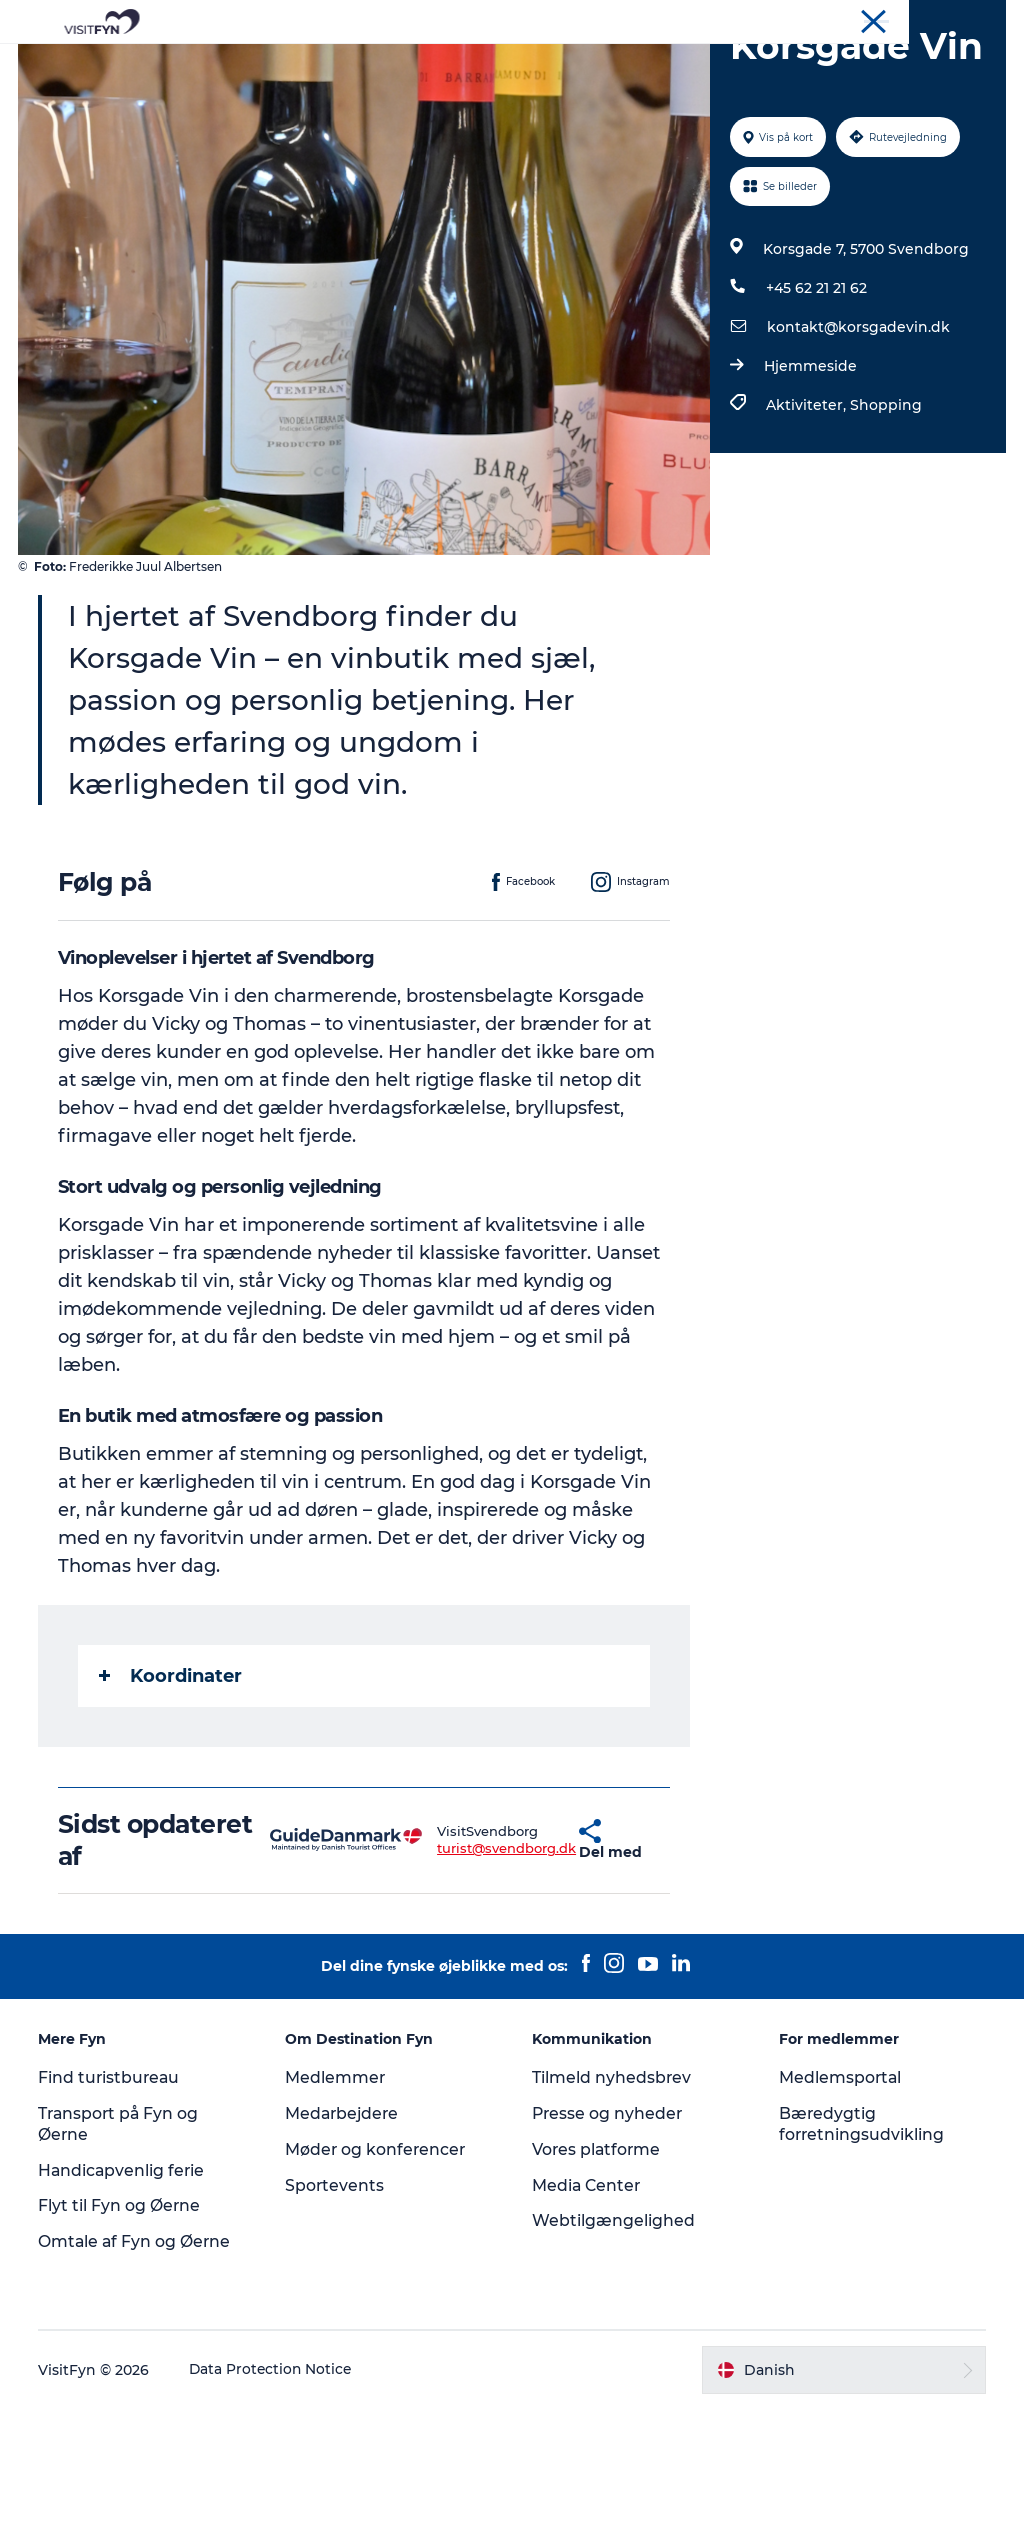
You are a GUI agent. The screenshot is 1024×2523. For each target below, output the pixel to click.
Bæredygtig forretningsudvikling (861, 2238)
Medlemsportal (840, 2191)
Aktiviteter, (807, 519)
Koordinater (172, 1789)
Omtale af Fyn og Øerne (137, 2355)
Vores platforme (597, 2263)
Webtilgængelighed (613, 2334)
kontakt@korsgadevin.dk (857, 441)
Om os (834, 19)
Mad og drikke (552, 64)
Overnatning (683, 64)
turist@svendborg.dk (450, 1962)
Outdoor (435, 64)
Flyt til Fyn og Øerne (121, 2319)
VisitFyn (772, 19)
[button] (528, 1954)
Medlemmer (336, 2191)
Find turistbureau (112, 2191)
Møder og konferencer (938, 19)
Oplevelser (333, 64)
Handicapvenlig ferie (124, 2283)
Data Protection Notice (274, 2484)
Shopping (885, 519)
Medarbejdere (344, 2227)
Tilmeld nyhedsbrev (612, 2191)
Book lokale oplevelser (512, 85)
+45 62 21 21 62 (815, 402)
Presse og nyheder (608, 2227)
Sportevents (336, 2298)
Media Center (587, 2298)
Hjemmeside (809, 480)
